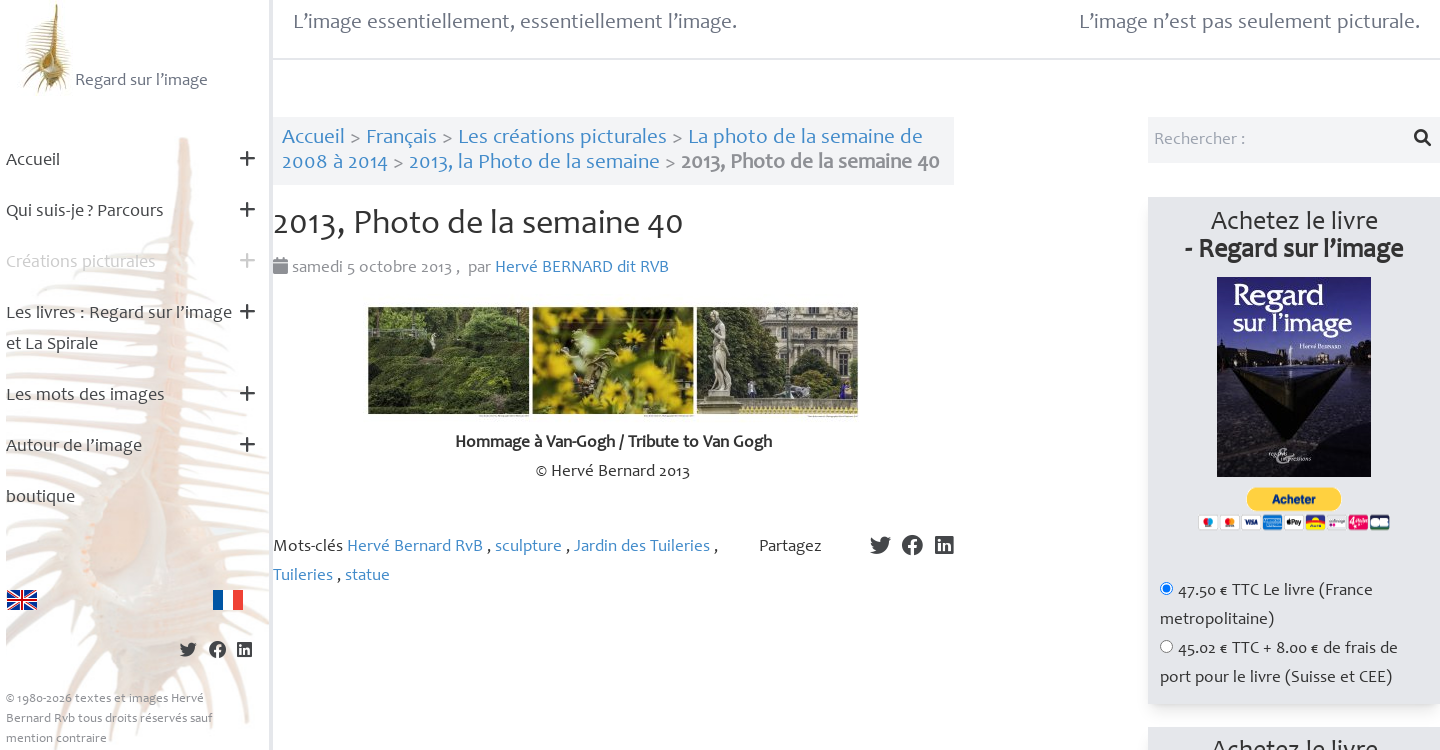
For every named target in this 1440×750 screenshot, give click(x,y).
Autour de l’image (74, 447)
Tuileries (303, 576)
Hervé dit (582, 268)
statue (367, 576)
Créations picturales (81, 263)
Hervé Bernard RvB (415, 547)
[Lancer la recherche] (1423, 140)
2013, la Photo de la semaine (534, 163)
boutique (40, 498)
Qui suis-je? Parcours (85, 212)
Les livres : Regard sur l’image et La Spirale (119, 329)
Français (401, 138)
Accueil (33, 161)
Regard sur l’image (112, 48)
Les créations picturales (562, 138)
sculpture (528, 547)
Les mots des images (85, 396)
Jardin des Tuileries (642, 547)
